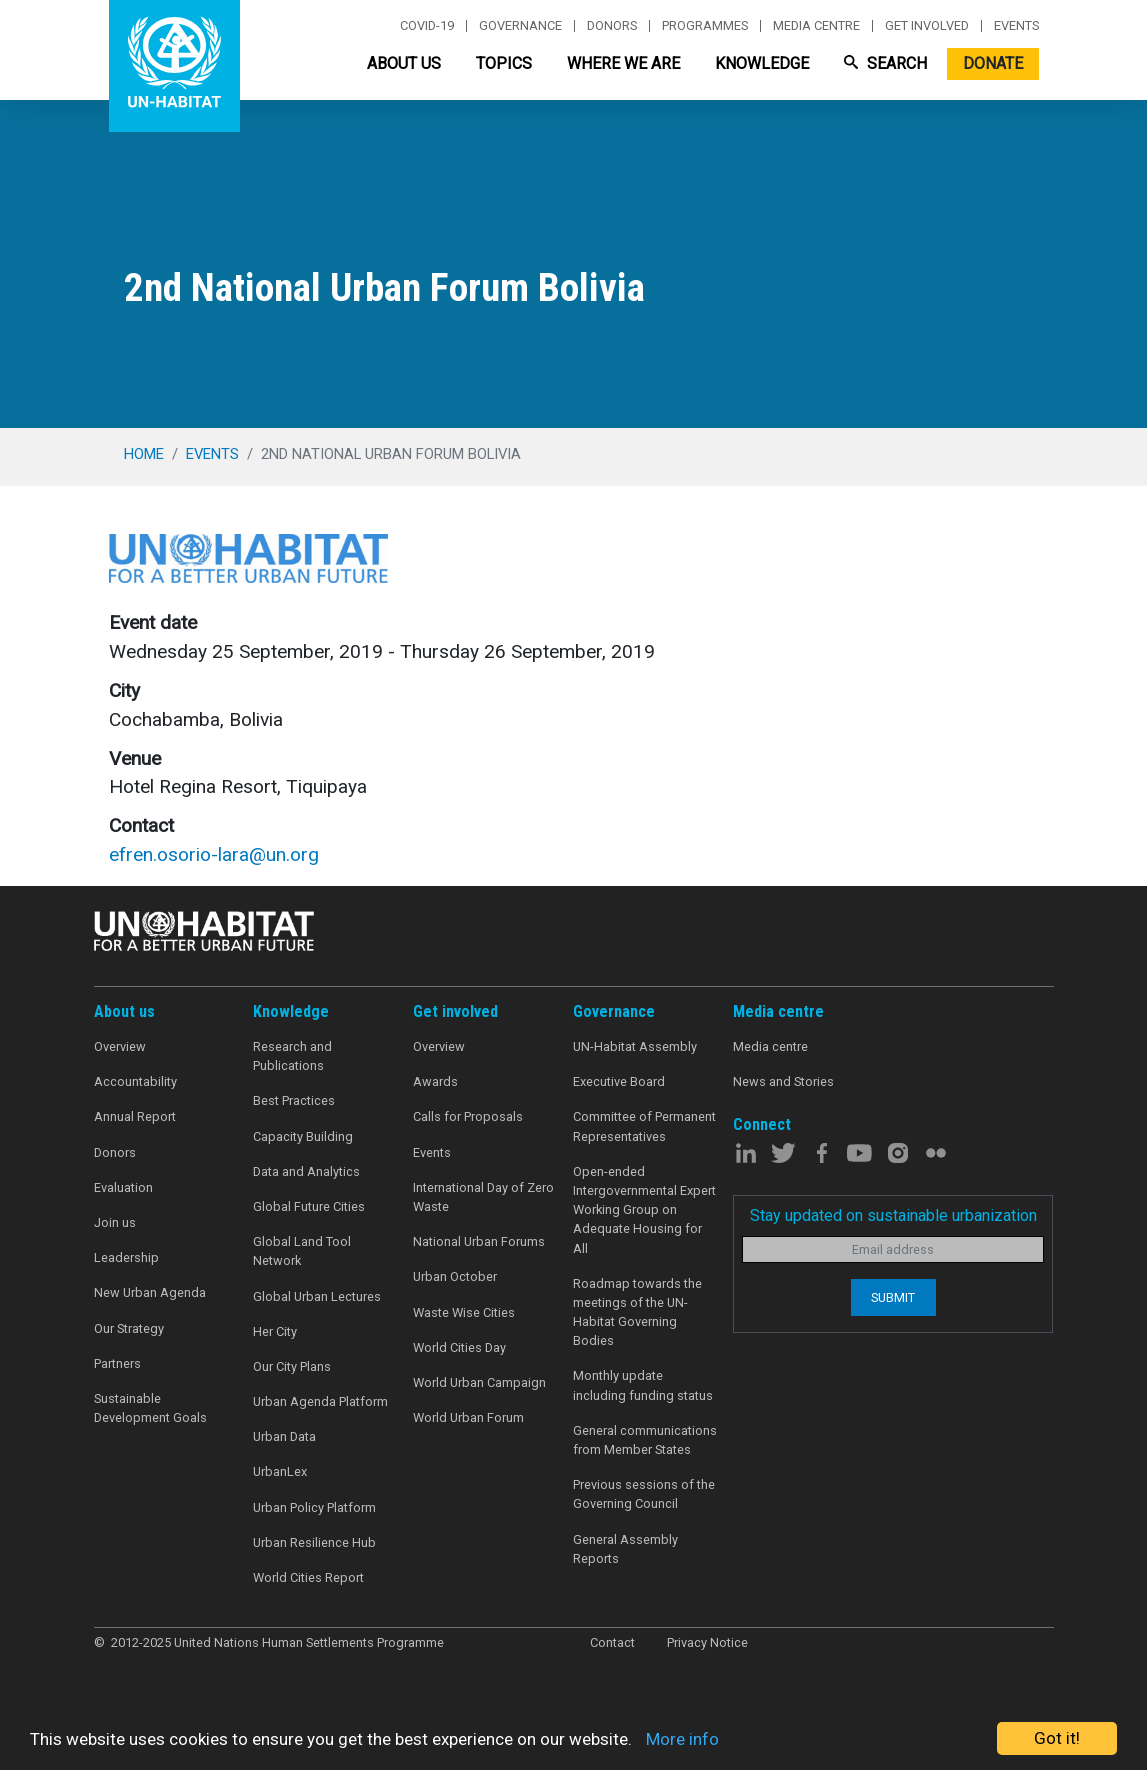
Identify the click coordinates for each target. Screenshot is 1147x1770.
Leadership (126, 1257)
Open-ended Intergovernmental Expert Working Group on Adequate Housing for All (644, 1210)
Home (144, 454)
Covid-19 (427, 26)
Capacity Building (303, 1136)
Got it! (1057, 1738)
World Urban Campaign (479, 1382)
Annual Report (135, 1116)
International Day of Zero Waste (483, 1197)
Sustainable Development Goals (150, 1408)
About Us (404, 63)
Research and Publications (292, 1056)
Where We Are (623, 63)
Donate (993, 63)
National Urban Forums (479, 1241)
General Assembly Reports (625, 1549)
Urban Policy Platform (314, 1507)
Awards (435, 1081)
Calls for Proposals (468, 1116)
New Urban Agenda (150, 1292)
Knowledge (762, 63)
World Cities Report (308, 1577)
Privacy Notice (707, 1642)
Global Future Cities (309, 1206)
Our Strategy (129, 1328)
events (212, 454)
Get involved (927, 26)
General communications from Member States (645, 1440)
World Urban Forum (468, 1417)
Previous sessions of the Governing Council (644, 1494)
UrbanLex (280, 1471)
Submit (893, 1297)
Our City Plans (292, 1366)
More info (682, 1739)
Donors (612, 26)
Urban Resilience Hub (314, 1542)
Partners (117, 1363)
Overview (120, 1046)
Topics (504, 63)
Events (1016, 26)
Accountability (135, 1081)
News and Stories (783, 1081)
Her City (275, 1331)
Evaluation (123, 1187)
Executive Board (619, 1081)
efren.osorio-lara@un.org (214, 854)
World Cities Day (459, 1347)
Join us (115, 1222)
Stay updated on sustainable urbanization (893, 1215)
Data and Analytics (306, 1171)
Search (885, 63)
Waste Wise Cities (464, 1312)
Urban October (455, 1276)
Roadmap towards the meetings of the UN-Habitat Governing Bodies (637, 1312)
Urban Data (284, 1436)
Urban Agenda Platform (320, 1401)
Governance (520, 26)
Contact (612, 1642)
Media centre (816, 26)
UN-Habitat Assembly (635, 1046)
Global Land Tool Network (302, 1251)
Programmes (705, 26)
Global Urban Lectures (317, 1296)
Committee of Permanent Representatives (644, 1126)
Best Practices (294, 1100)
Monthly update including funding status (643, 1385)
